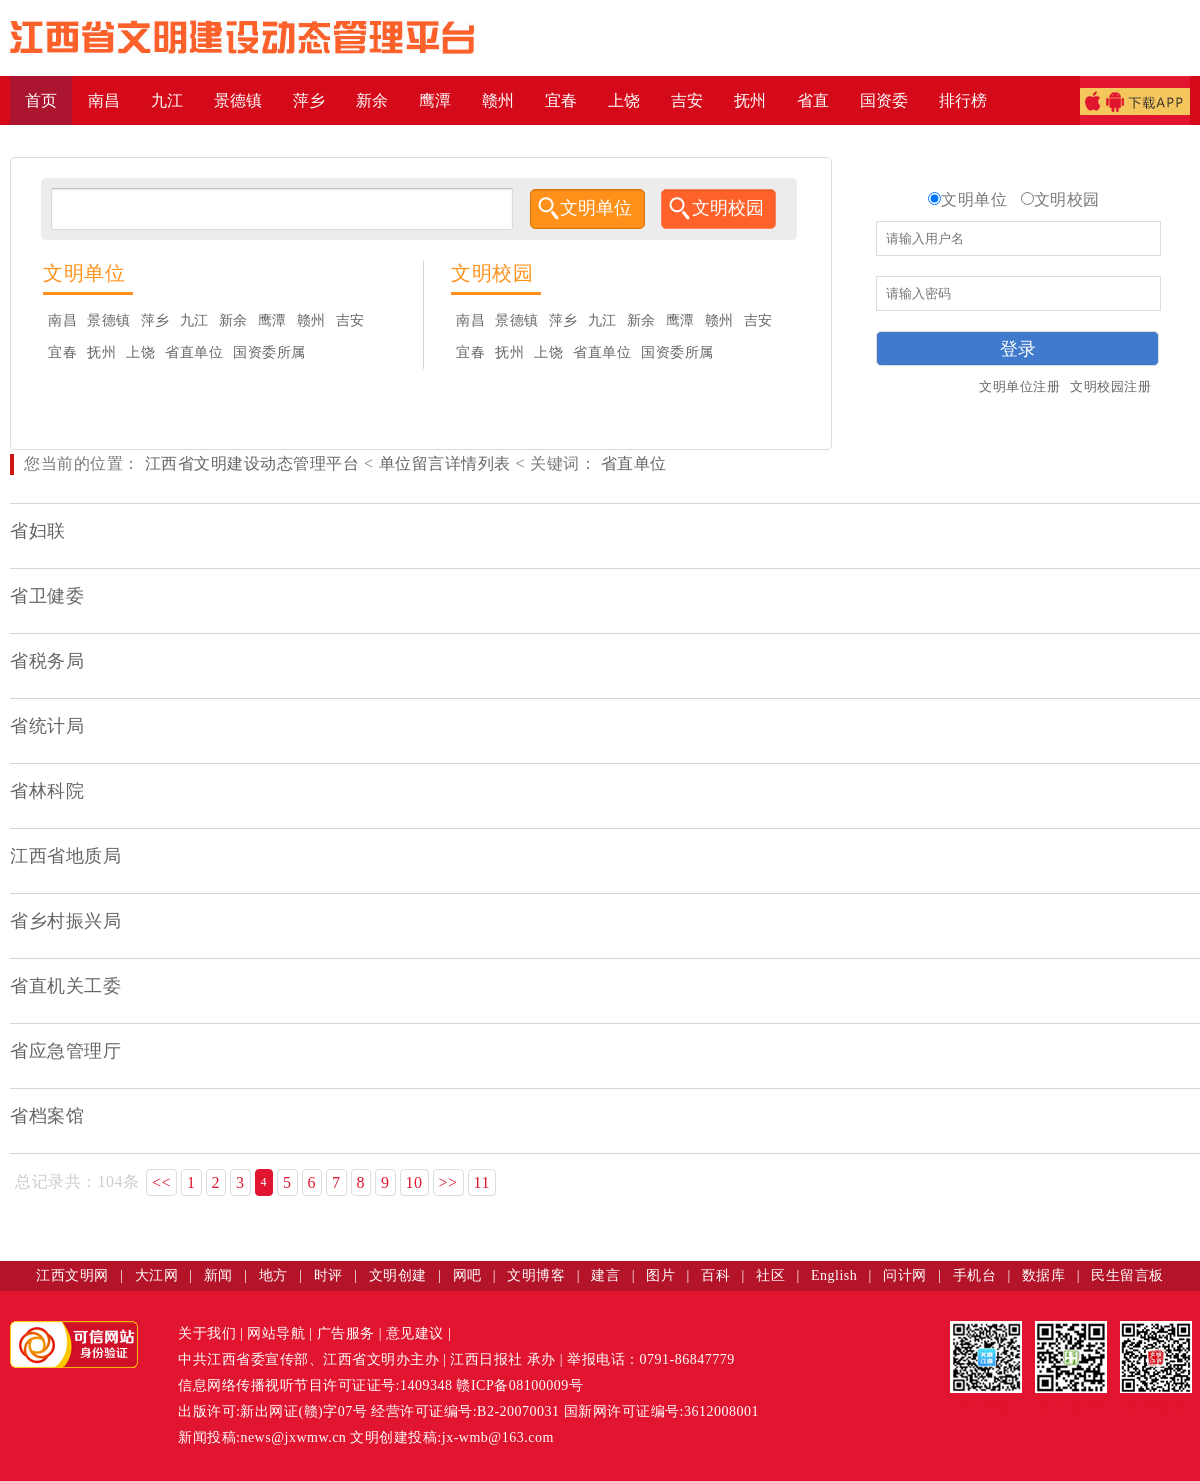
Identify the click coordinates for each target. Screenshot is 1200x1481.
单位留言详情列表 (445, 463)
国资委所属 (269, 352)
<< (161, 1182)
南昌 (62, 320)
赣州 (311, 320)
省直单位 (194, 352)
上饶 (140, 352)
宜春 (62, 352)
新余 (233, 320)
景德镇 (109, 320)
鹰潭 (272, 320)
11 (482, 1182)
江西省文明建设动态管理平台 (252, 463)
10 (414, 1182)
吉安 (350, 320)
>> (448, 1182)
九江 (194, 320)
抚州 (101, 352)
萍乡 (155, 320)
